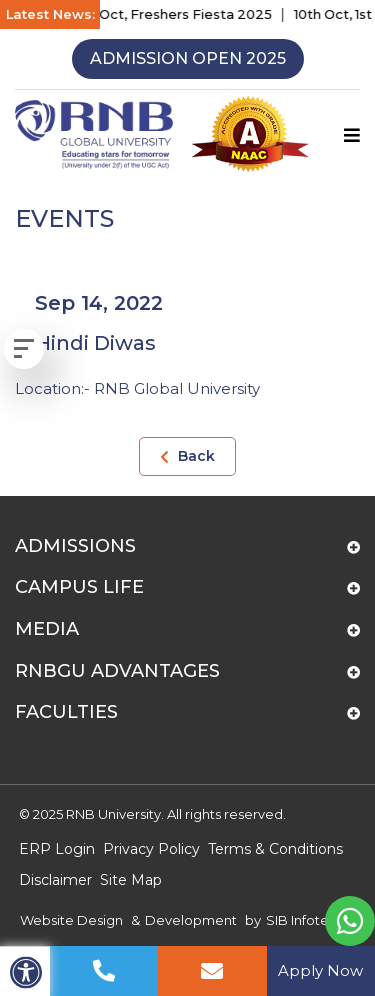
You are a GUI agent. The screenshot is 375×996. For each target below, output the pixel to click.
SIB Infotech (305, 920)
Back (187, 456)
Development (191, 920)
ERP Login (57, 849)
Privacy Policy (151, 849)
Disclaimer (55, 880)
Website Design (71, 920)
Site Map (131, 880)
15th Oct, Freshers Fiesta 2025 (177, 14)
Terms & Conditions (275, 849)
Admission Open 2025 (188, 58)
